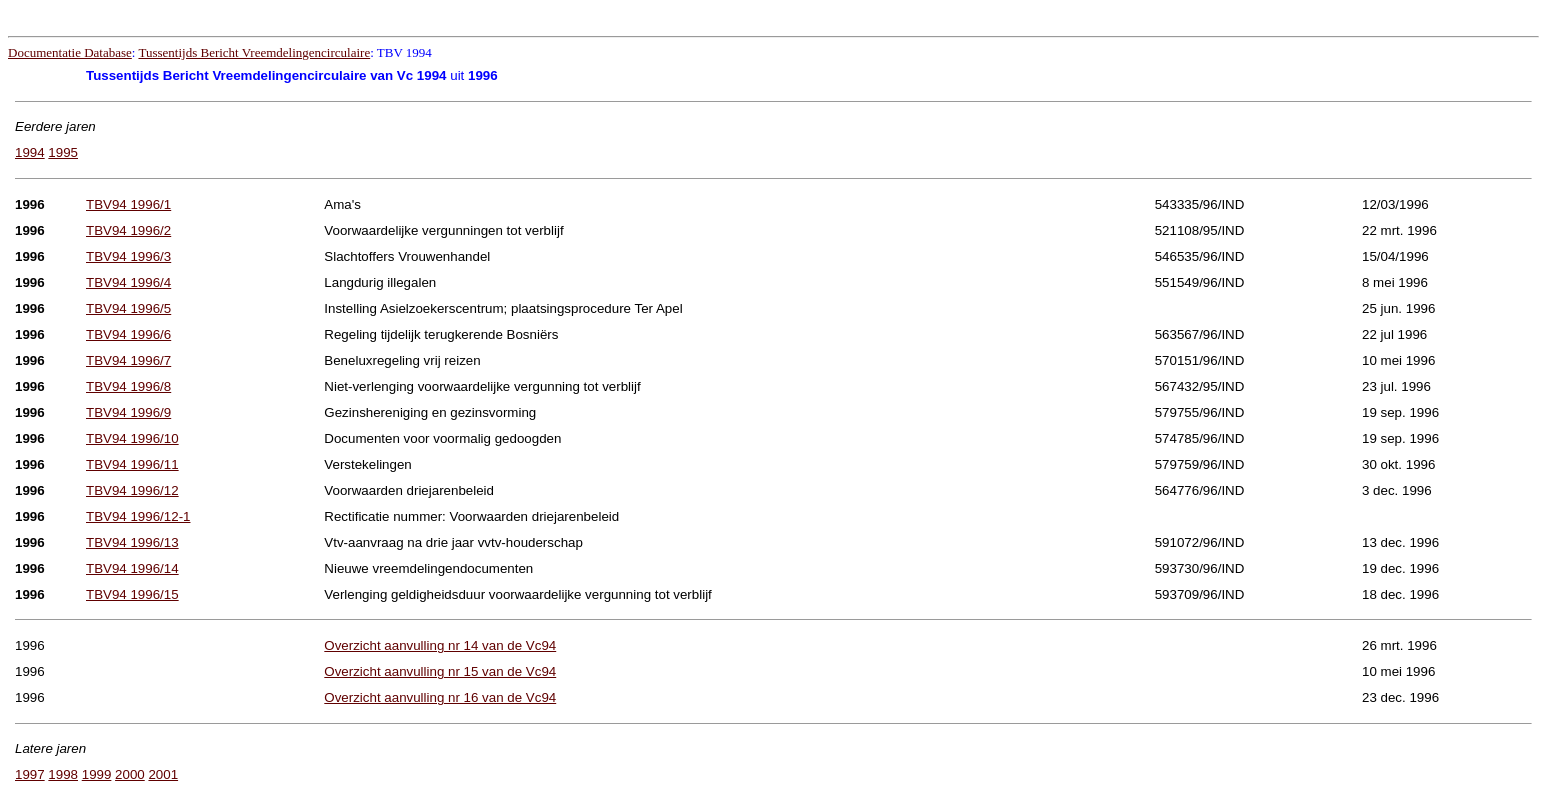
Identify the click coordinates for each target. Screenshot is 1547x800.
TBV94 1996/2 (128, 230)
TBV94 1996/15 (132, 594)
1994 (30, 152)
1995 (63, 152)
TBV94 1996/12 (132, 490)
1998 (63, 774)
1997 (30, 774)
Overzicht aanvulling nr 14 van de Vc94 (440, 645)
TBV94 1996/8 (128, 386)
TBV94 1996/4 (128, 282)
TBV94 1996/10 (132, 438)
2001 (163, 774)
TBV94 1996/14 (132, 568)
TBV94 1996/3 (128, 256)
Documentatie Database (70, 52)
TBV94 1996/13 (132, 542)
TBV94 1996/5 (128, 308)
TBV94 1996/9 (128, 412)
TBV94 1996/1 (128, 204)
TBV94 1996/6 (128, 334)
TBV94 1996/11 (132, 464)
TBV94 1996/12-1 (138, 516)
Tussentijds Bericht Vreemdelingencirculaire (254, 52)
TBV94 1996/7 (128, 360)
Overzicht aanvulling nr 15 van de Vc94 (440, 671)
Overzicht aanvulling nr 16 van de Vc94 (440, 697)
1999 (97, 774)
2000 (130, 774)
